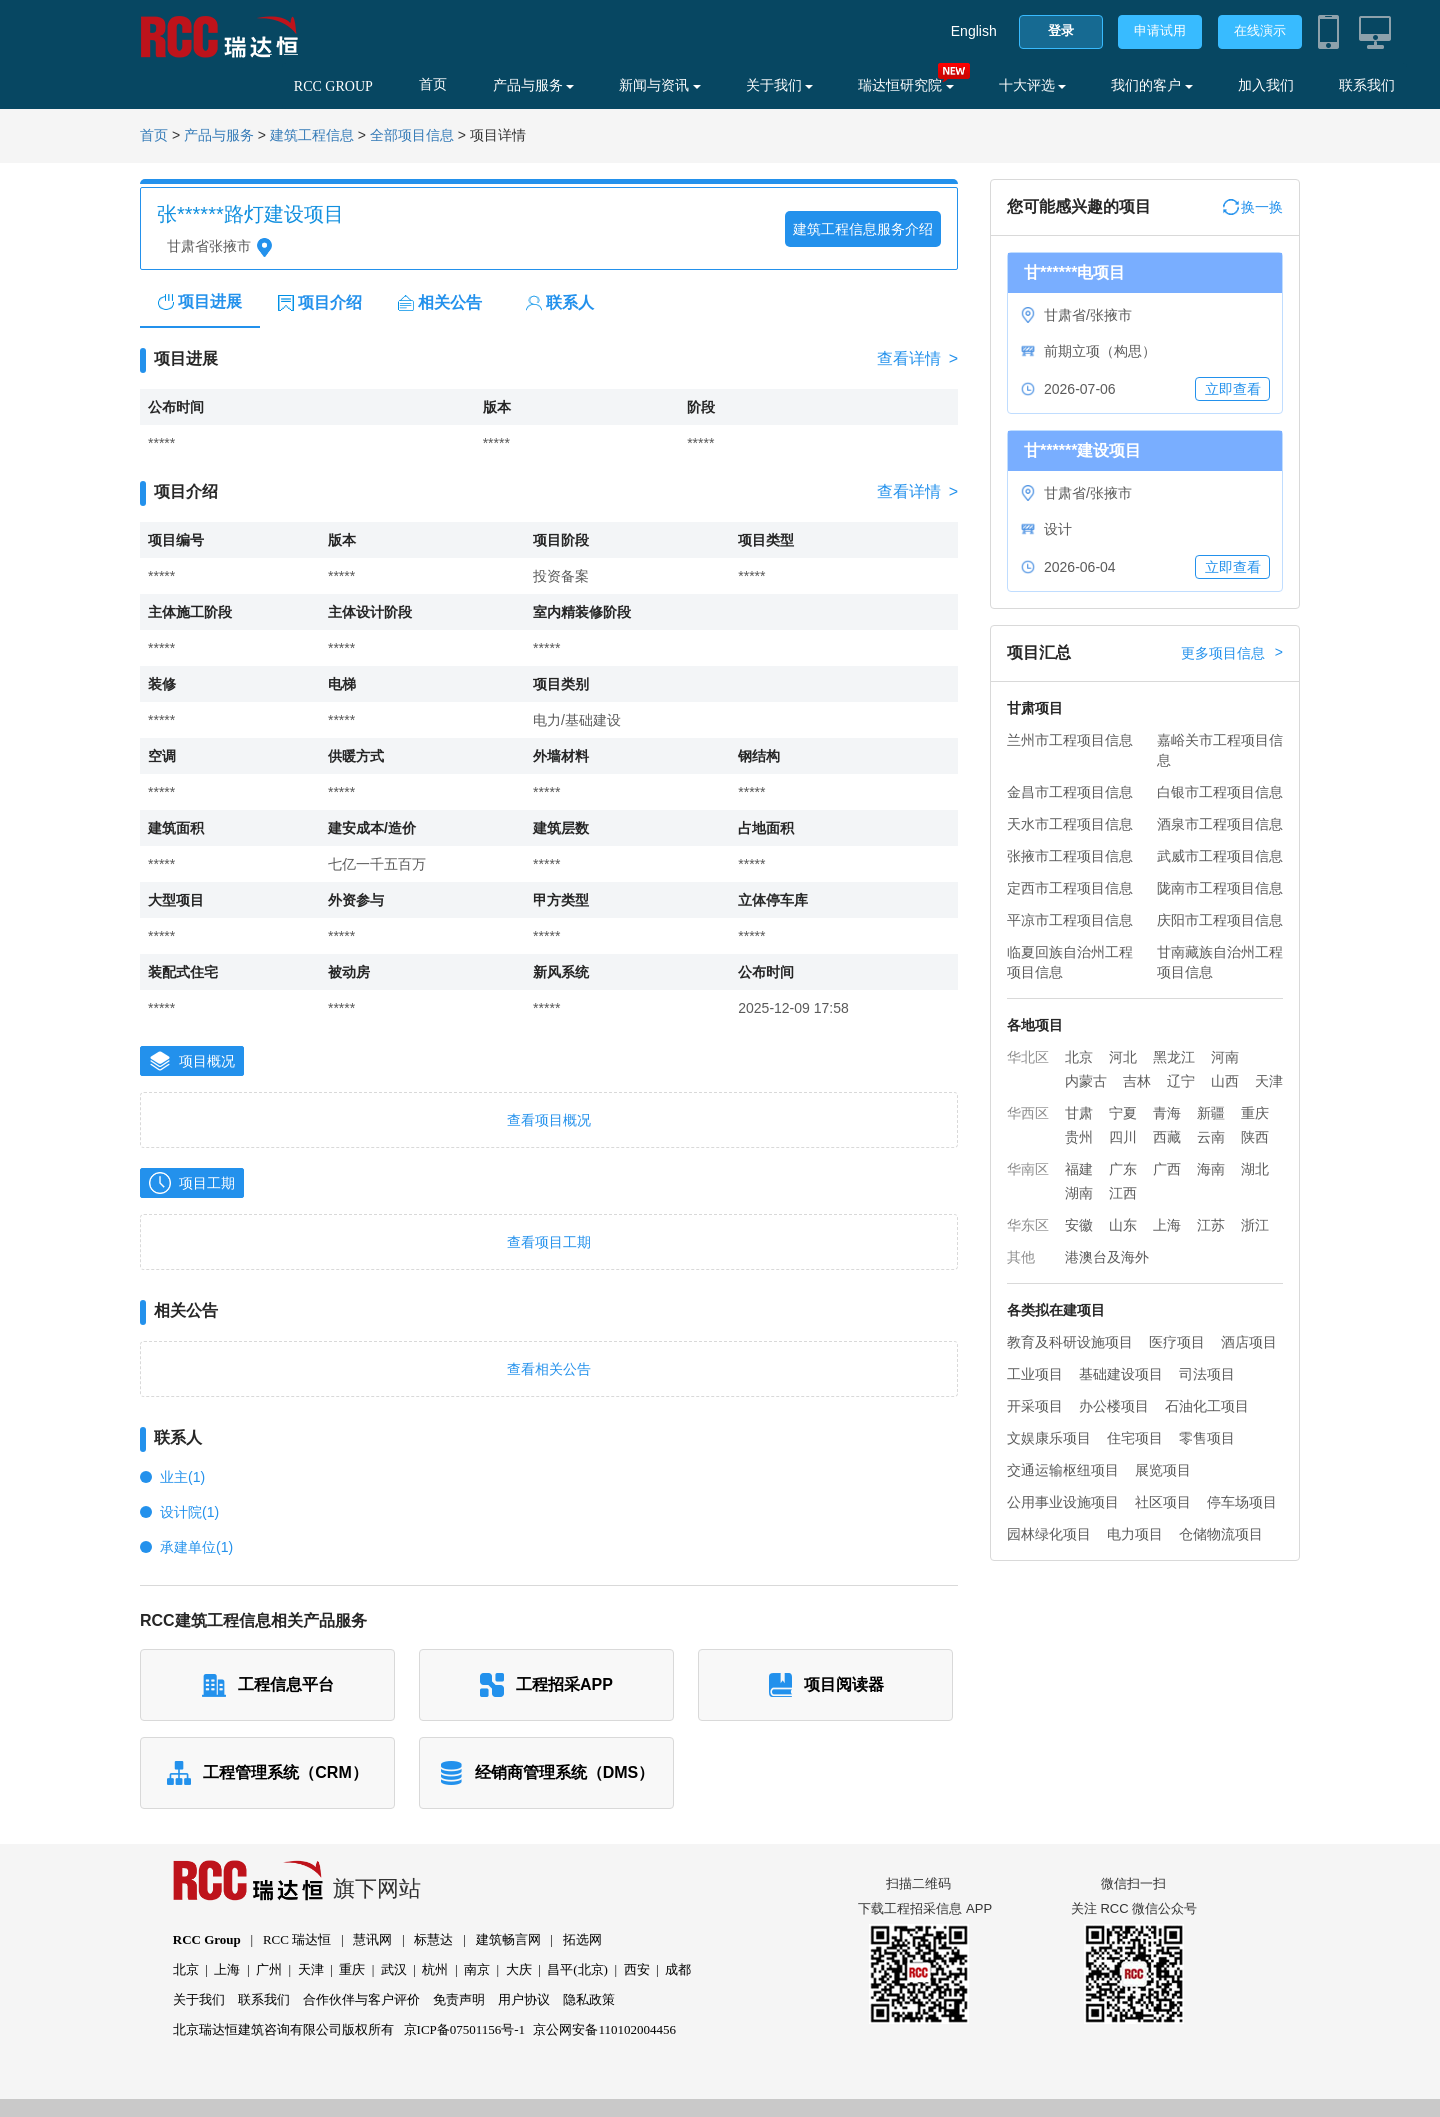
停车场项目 (1242, 1502)
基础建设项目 (1121, 1374)
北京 (1079, 1057)
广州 (269, 1969)
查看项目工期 (549, 1242)
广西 (1167, 1169)
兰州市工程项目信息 (1070, 740)
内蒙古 (1086, 1081)
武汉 (394, 1969)
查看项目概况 (549, 1120)
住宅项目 (1135, 1438)
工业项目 (1035, 1374)
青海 (1167, 1113)
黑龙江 (1174, 1057)
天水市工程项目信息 (1070, 824)
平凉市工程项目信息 (1070, 920)
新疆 (1211, 1113)
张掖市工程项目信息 (1070, 856)
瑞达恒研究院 (906, 85)
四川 (1123, 1137)
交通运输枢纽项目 (1063, 1470)
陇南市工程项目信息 (1220, 888)
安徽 (1079, 1225)
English (974, 31)
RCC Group (207, 1939)
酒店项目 (1249, 1342)
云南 (1211, 1137)
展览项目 (1163, 1470)
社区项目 (1163, 1502)
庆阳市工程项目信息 (1220, 920)
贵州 (1079, 1137)
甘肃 (1079, 1113)
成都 (678, 1969)
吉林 (1137, 1081)
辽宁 (1181, 1081)
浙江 (1255, 1225)
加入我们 (1266, 85)
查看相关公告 (549, 1369)
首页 (433, 84)
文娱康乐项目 (1049, 1438)
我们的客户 (1152, 85)
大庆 (519, 1969)
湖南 (1079, 1193)
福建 (1079, 1169)
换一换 (1253, 207)
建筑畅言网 (508, 1939)
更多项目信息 (1232, 653)
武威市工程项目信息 (1220, 856)
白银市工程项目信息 (1220, 792)
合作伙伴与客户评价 (361, 1999)
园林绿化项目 (1049, 1534)
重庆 (1255, 1113)
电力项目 (1135, 1534)
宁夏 (1123, 1113)
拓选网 (582, 1939)
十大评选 (1033, 85)
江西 (1123, 1193)
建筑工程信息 (312, 135)
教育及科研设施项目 (1070, 1342)
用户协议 (524, 1999)
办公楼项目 (1114, 1406)
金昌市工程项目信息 (1070, 792)
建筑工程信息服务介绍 (863, 229)
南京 (477, 1969)
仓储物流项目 (1221, 1534)
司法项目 (1207, 1374)
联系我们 (1367, 85)
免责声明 (459, 1999)
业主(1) (182, 1477)
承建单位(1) (196, 1547)
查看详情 (917, 359)
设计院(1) (189, 1512)
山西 (1225, 1081)
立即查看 (1233, 389)
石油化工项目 (1207, 1406)
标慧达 (433, 1939)
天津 (1269, 1081)
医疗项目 (1177, 1342)
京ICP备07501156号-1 (465, 2029)
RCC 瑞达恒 (297, 1939)
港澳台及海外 (1107, 1257)
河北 (1123, 1057)
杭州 (435, 1969)
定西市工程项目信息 (1070, 888)
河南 (1225, 1057)
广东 (1123, 1169)
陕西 (1255, 1137)
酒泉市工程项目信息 (1220, 824)
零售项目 (1207, 1438)
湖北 (1255, 1169)
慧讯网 (372, 1939)
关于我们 (780, 85)
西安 (637, 1969)
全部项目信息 (412, 135)
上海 (1167, 1225)
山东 (1123, 1225)
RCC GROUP (333, 86)
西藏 (1167, 1137)
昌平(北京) (577, 1969)
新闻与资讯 (660, 85)
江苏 (1211, 1225)
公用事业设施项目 (1063, 1502)
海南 (1211, 1169)
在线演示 (1260, 30)
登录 (1061, 30)
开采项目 (1035, 1406)
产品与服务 (534, 85)
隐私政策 (589, 1999)
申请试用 (1160, 30)
